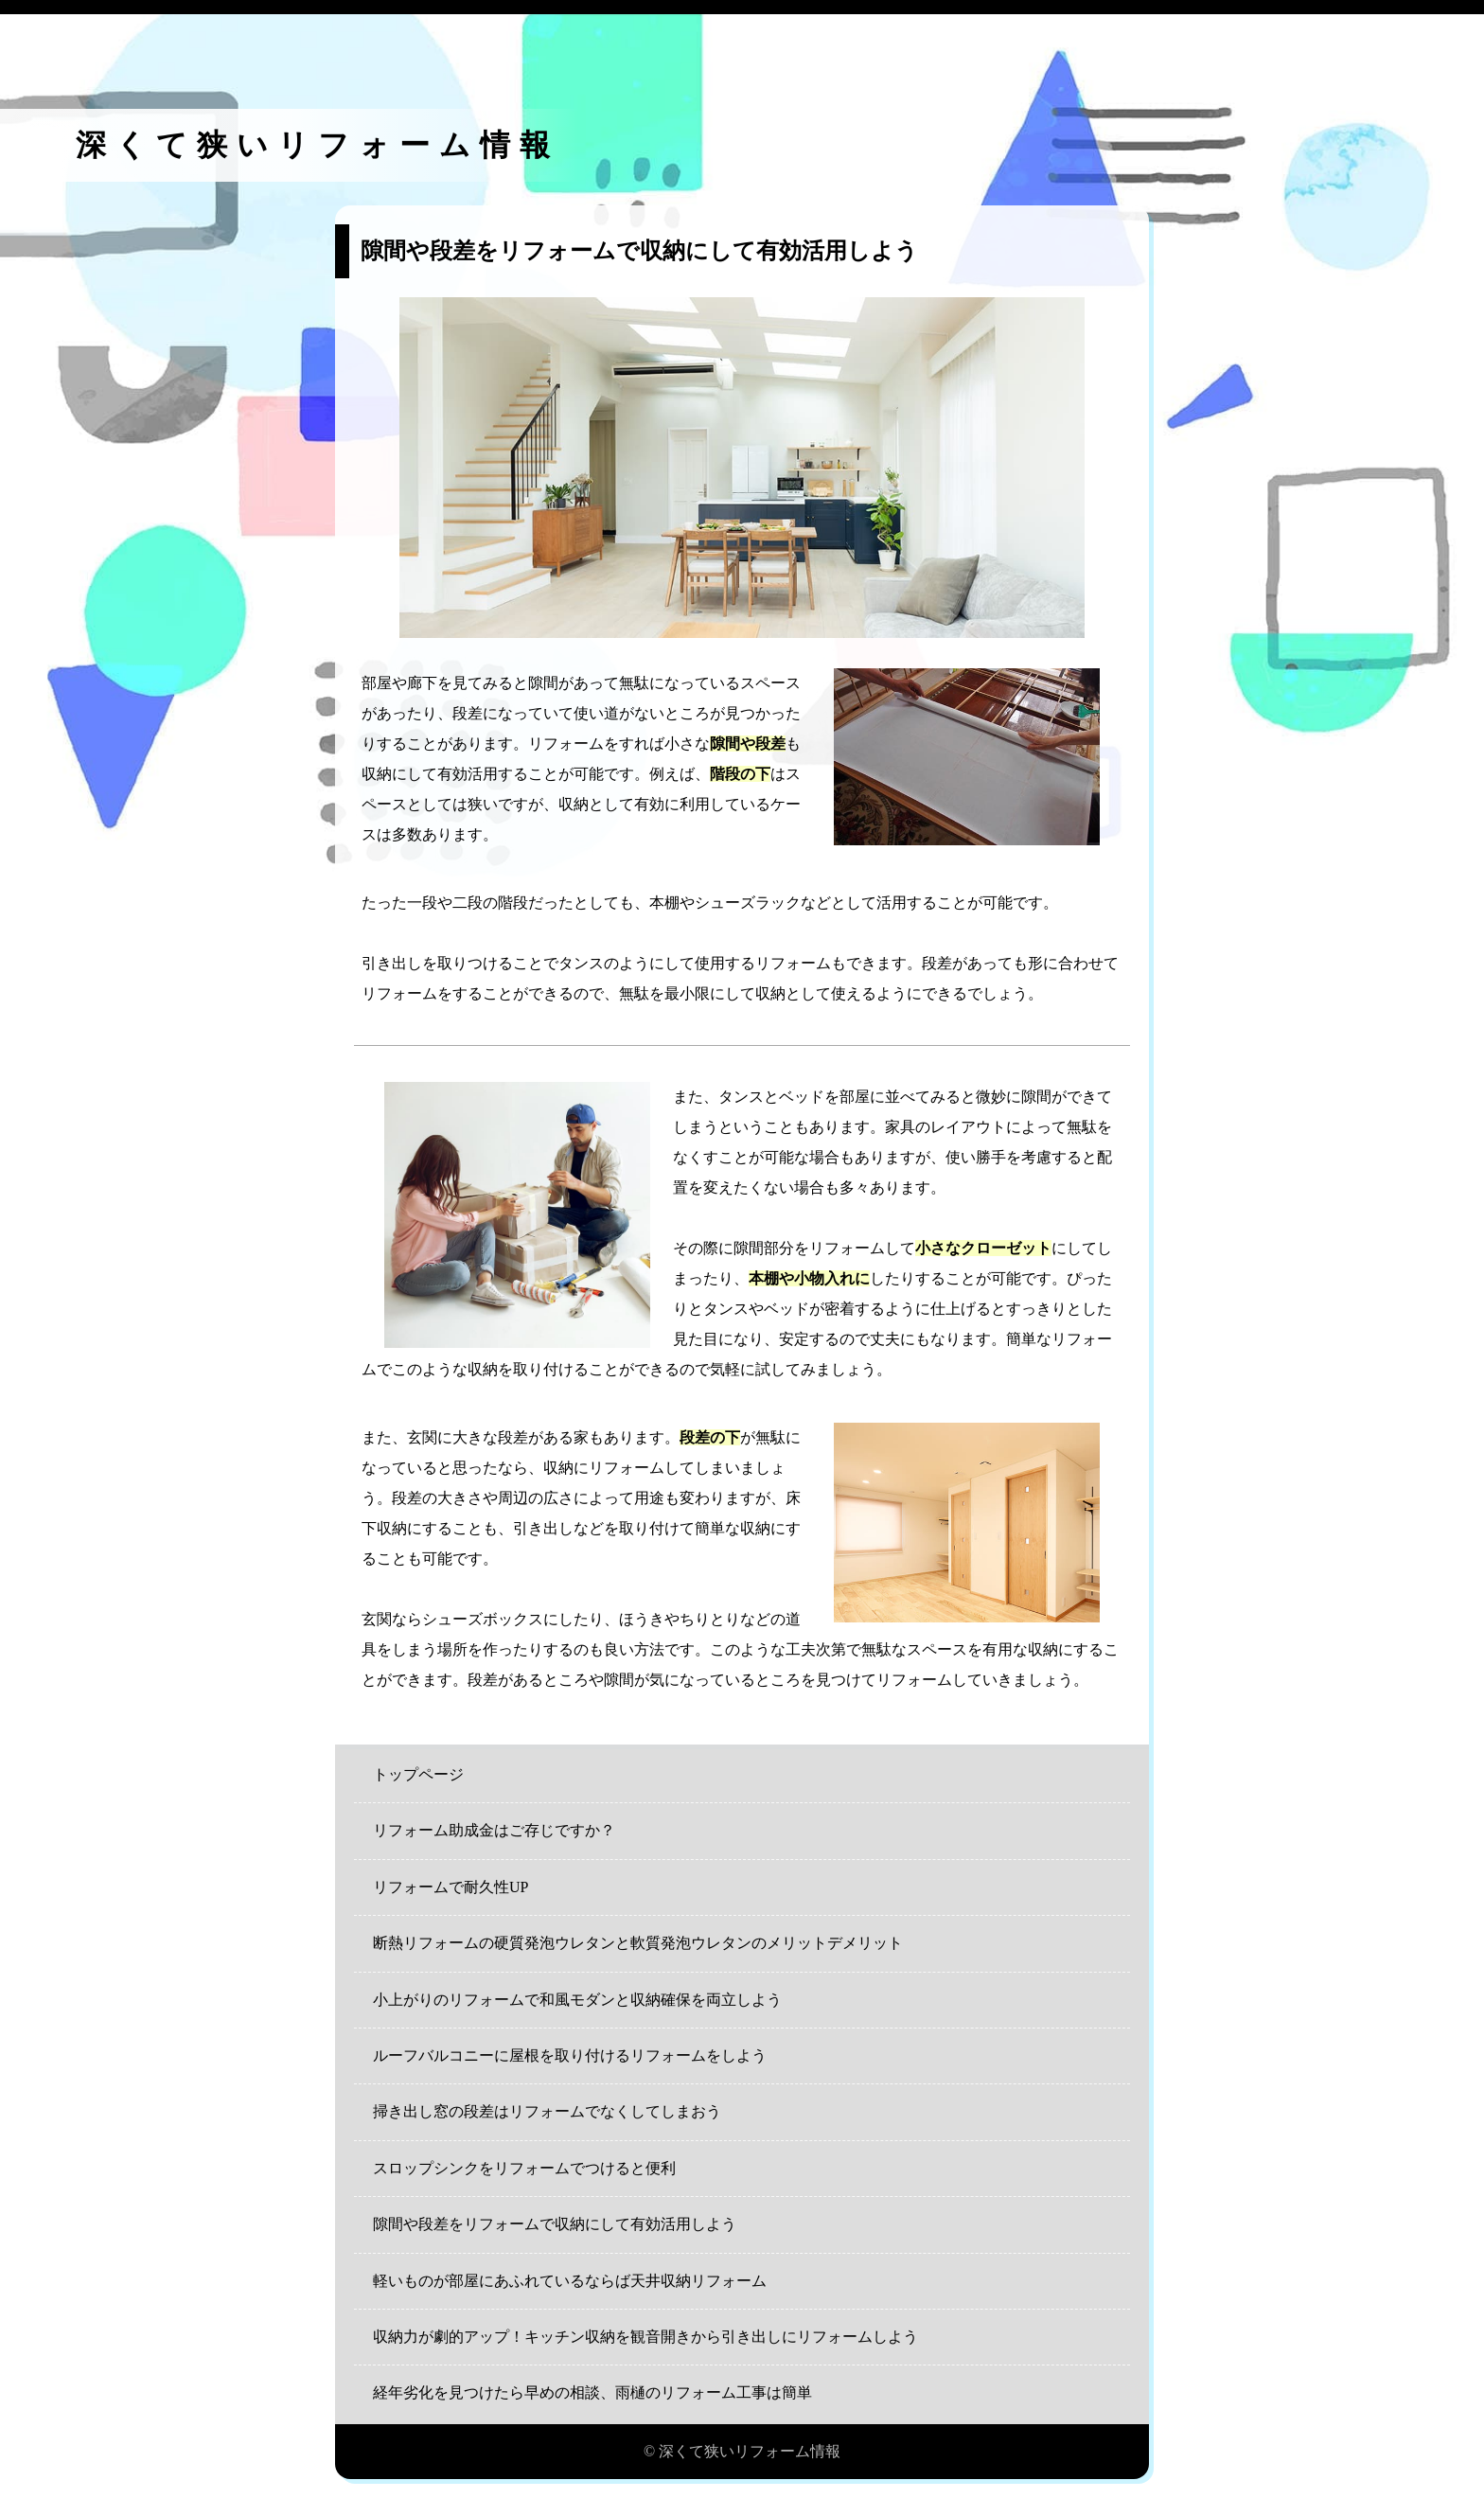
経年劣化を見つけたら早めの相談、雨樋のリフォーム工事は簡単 (592, 2392)
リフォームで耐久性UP (450, 1887)
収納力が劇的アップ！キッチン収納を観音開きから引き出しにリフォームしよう (645, 2337)
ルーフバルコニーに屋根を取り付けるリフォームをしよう (570, 2055)
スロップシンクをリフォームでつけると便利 (524, 2168)
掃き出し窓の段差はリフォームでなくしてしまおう (547, 2111)
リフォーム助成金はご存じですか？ (494, 1830)
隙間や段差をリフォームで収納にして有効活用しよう (554, 2224)
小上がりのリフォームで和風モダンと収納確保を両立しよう (577, 2000)
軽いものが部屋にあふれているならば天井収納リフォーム (570, 2281)
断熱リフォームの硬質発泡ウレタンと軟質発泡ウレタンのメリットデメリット (638, 1943)
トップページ (418, 1774)
